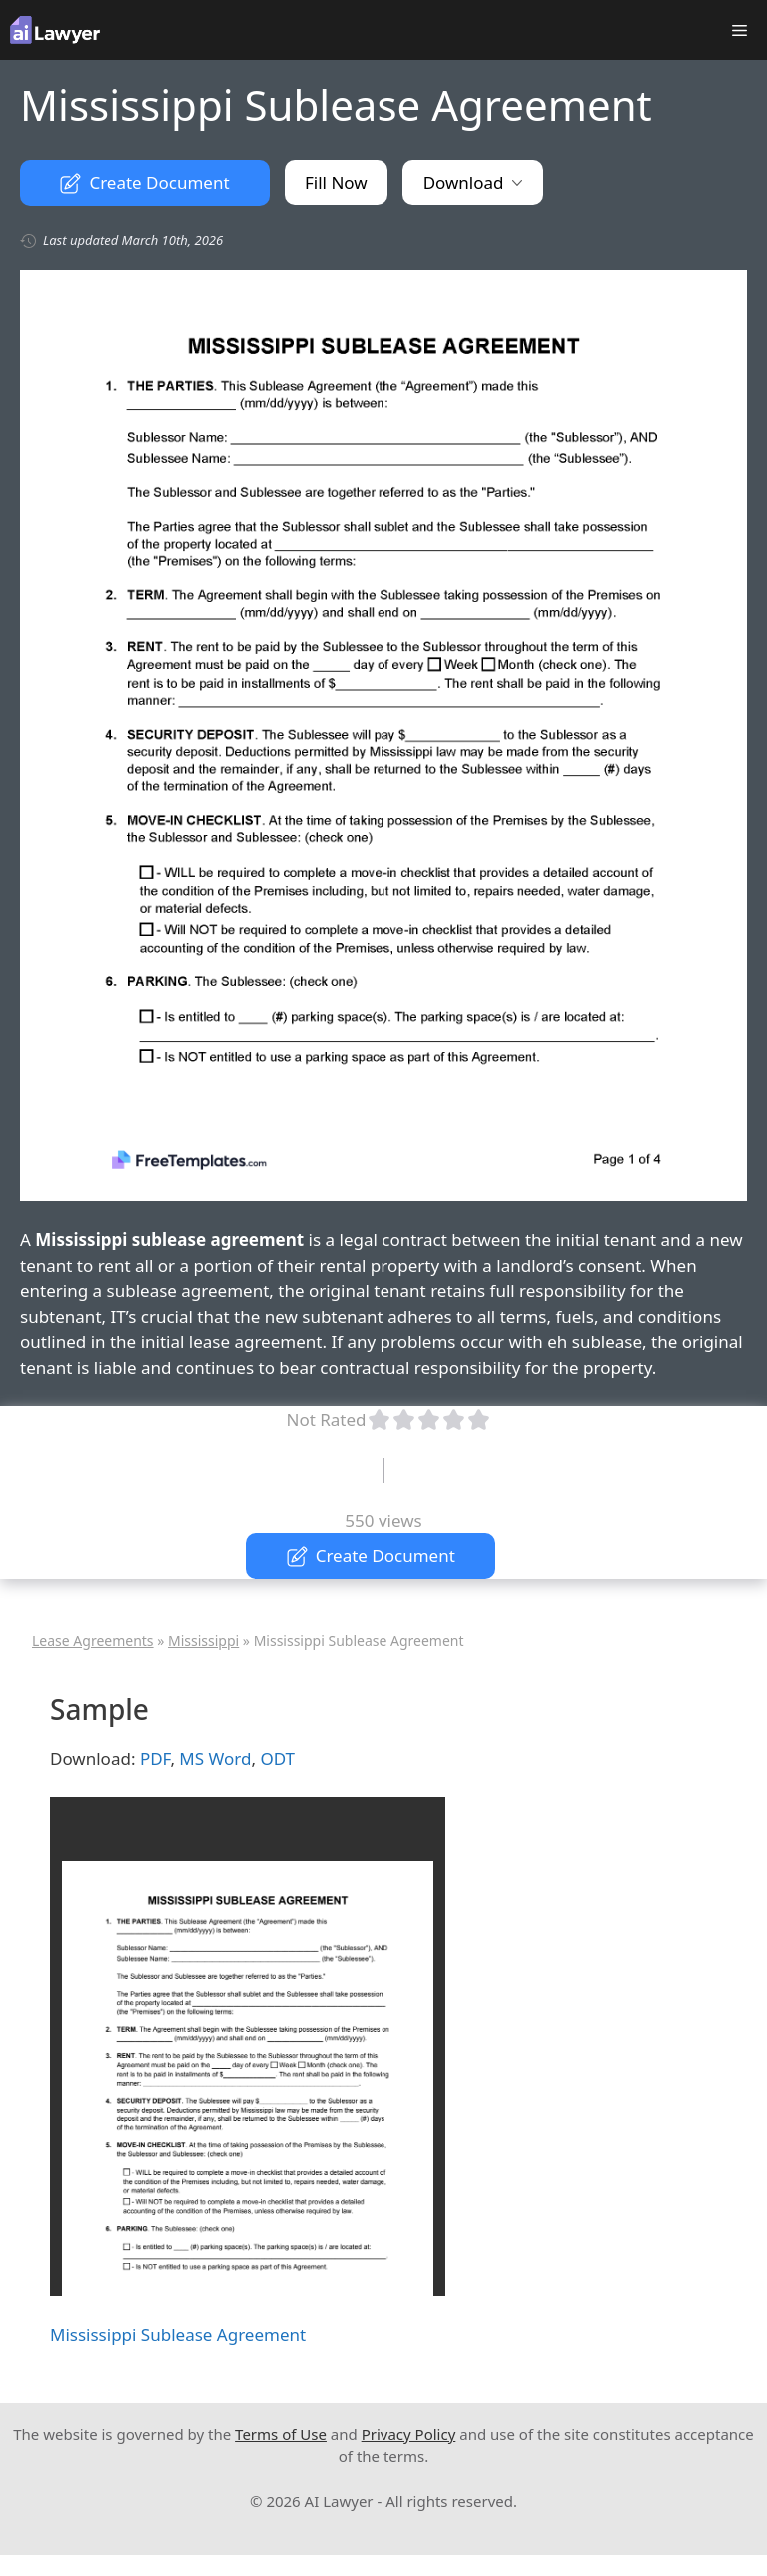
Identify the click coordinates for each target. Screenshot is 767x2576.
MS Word (215, 1758)
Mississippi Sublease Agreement (178, 2334)
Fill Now (336, 182)
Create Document (144, 182)
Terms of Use (281, 2434)
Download (472, 182)
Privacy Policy (409, 2434)
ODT (277, 1758)
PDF (155, 1758)
